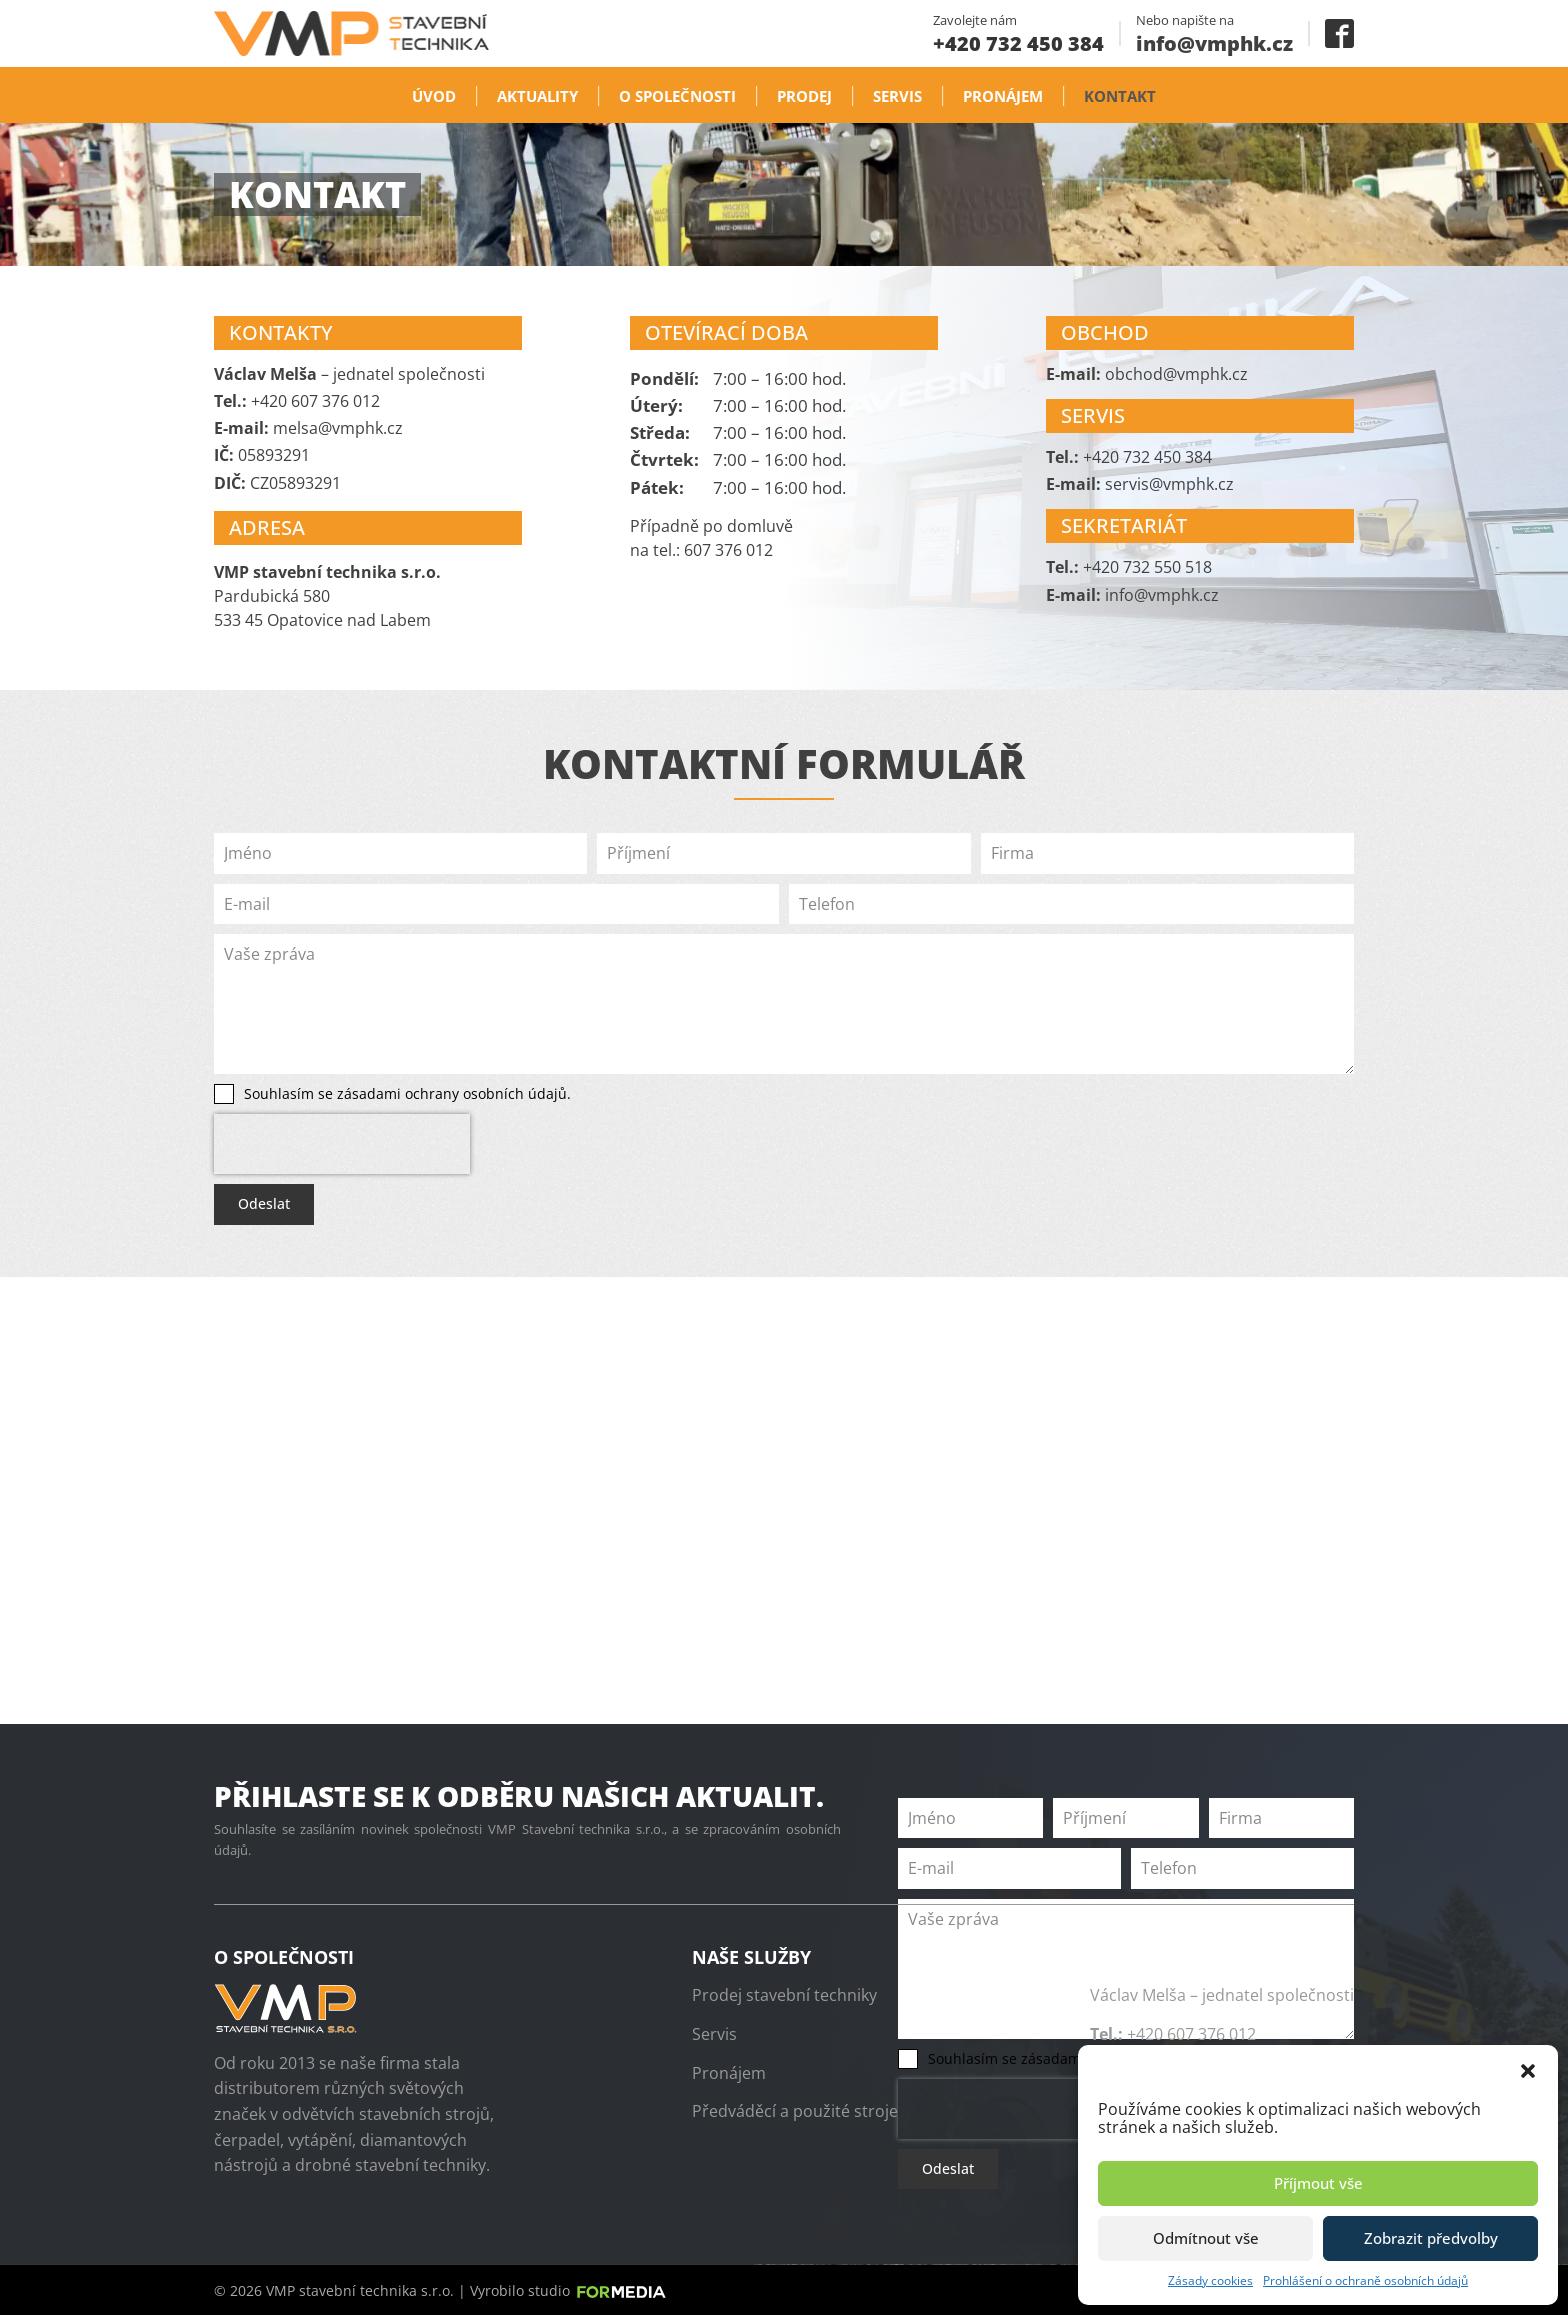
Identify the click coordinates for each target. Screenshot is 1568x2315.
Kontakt (1120, 96)
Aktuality (537, 96)
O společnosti (677, 96)
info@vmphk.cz (1214, 43)
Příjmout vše (1318, 2183)
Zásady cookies (1210, 2280)
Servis (897, 96)
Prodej (804, 96)
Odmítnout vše (1206, 2238)
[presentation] (342, 1144)
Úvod (434, 96)
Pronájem (1003, 96)
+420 (1018, 44)
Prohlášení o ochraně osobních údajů (1365, 2280)
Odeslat (264, 1203)
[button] (1528, 2070)
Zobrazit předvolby (1431, 2238)
